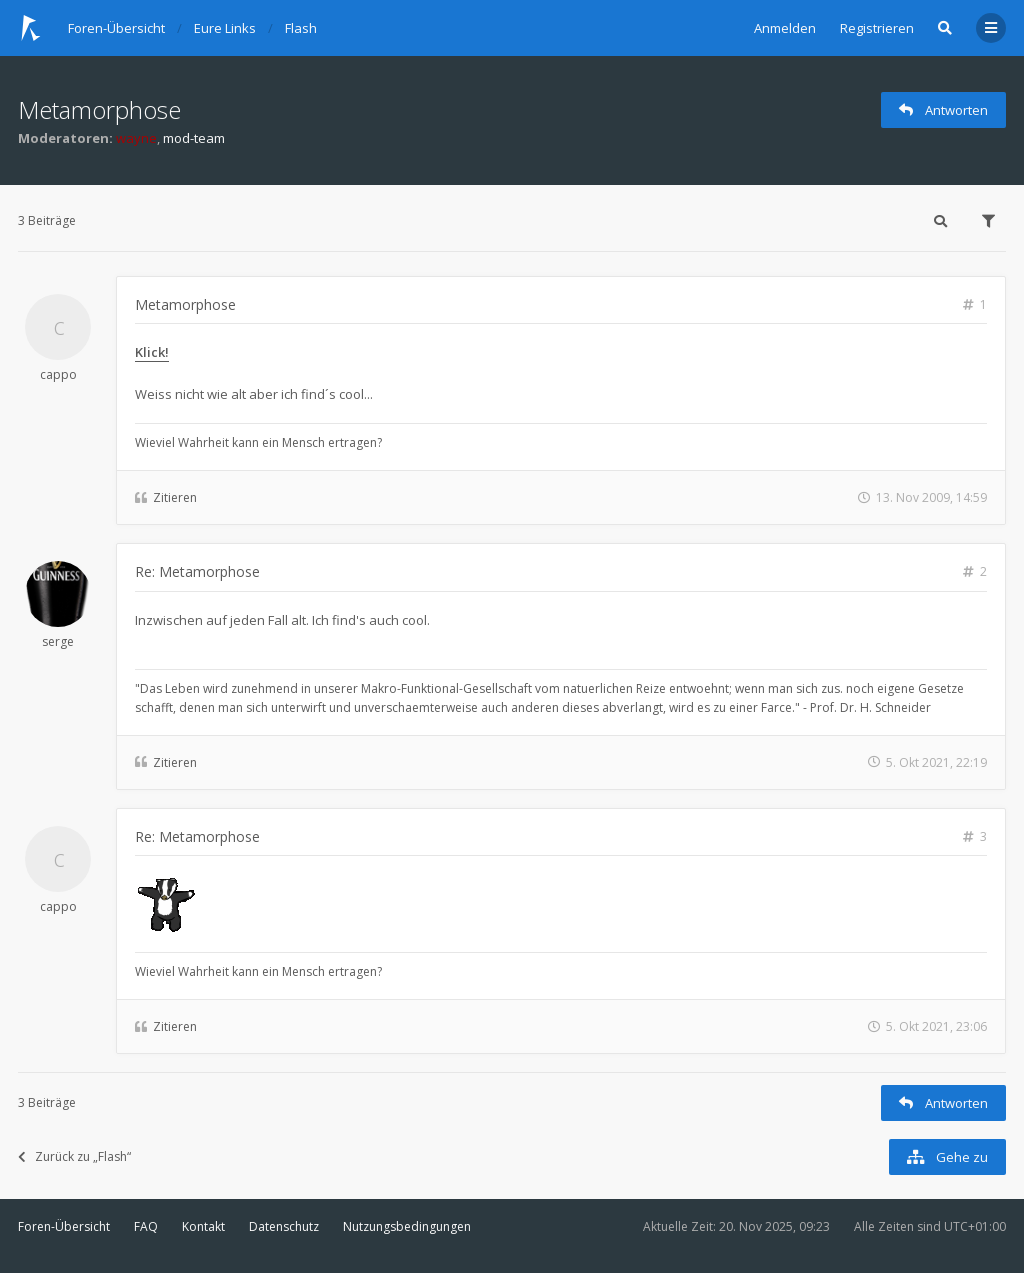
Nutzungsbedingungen (407, 1226)
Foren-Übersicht (64, 1226)
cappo (58, 374)
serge (58, 641)
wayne (136, 138)
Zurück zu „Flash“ (74, 1156)
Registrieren (877, 28)
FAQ (146, 1226)
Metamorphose (99, 109)
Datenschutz (284, 1226)
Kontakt (203, 1226)
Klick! (152, 352)
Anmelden (785, 28)
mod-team (194, 138)
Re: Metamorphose (197, 571)
